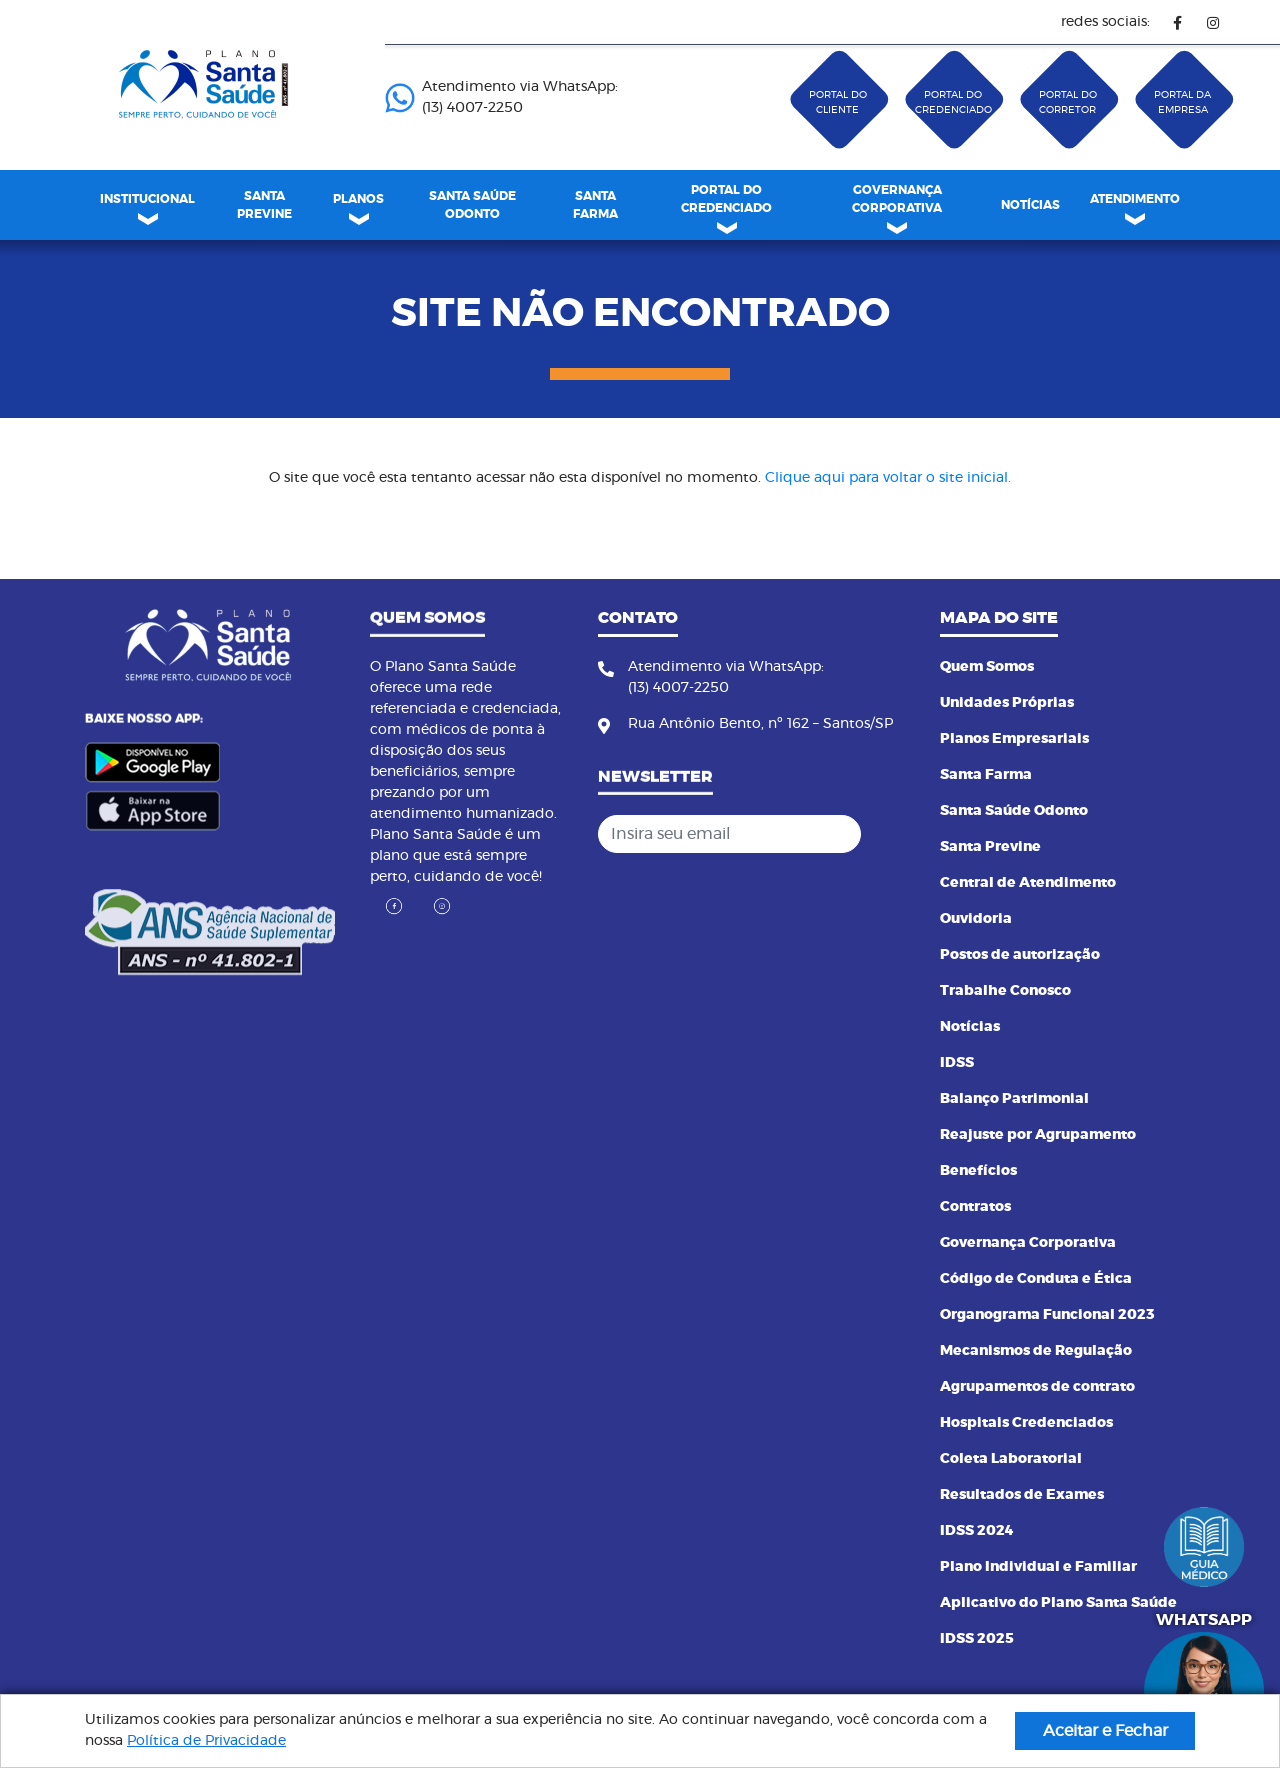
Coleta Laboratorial (1011, 1459)
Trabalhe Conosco (1005, 991)
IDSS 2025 (977, 1639)
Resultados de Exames (1022, 1495)
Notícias (970, 1027)
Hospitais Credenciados (1026, 1423)
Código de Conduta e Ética (1036, 1279)
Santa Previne (990, 847)
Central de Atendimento (1028, 883)
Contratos (975, 1207)
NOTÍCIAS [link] (1030, 205)
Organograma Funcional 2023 (1047, 1315)
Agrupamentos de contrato (1037, 1387)
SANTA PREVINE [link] (264, 205)
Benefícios (978, 1171)
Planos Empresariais (1014, 739)
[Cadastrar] (889, 834)
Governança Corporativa (1028, 1243)
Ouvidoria (976, 919)
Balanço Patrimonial (1014, 1099)
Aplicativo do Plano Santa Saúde (1058, 1603)
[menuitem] (264, 205)
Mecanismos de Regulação (1036, 1351)
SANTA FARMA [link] (595, 205)
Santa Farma (986, 775)
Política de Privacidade (206, 1741)
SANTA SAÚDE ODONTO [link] (472, 205)
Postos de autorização (1020, 955)
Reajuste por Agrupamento (1038, 1135)
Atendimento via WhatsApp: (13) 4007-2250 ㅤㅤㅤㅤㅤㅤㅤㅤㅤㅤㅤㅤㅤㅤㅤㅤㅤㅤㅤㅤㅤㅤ (501, 97)
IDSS (957, 1063)
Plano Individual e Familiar (1038, 1567)
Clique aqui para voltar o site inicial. (888, 478)
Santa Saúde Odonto (1014, 811)
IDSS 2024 (977, 1531)
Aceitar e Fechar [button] (1105, 1731)
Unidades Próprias (1007, 703)
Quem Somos (987, 667)
